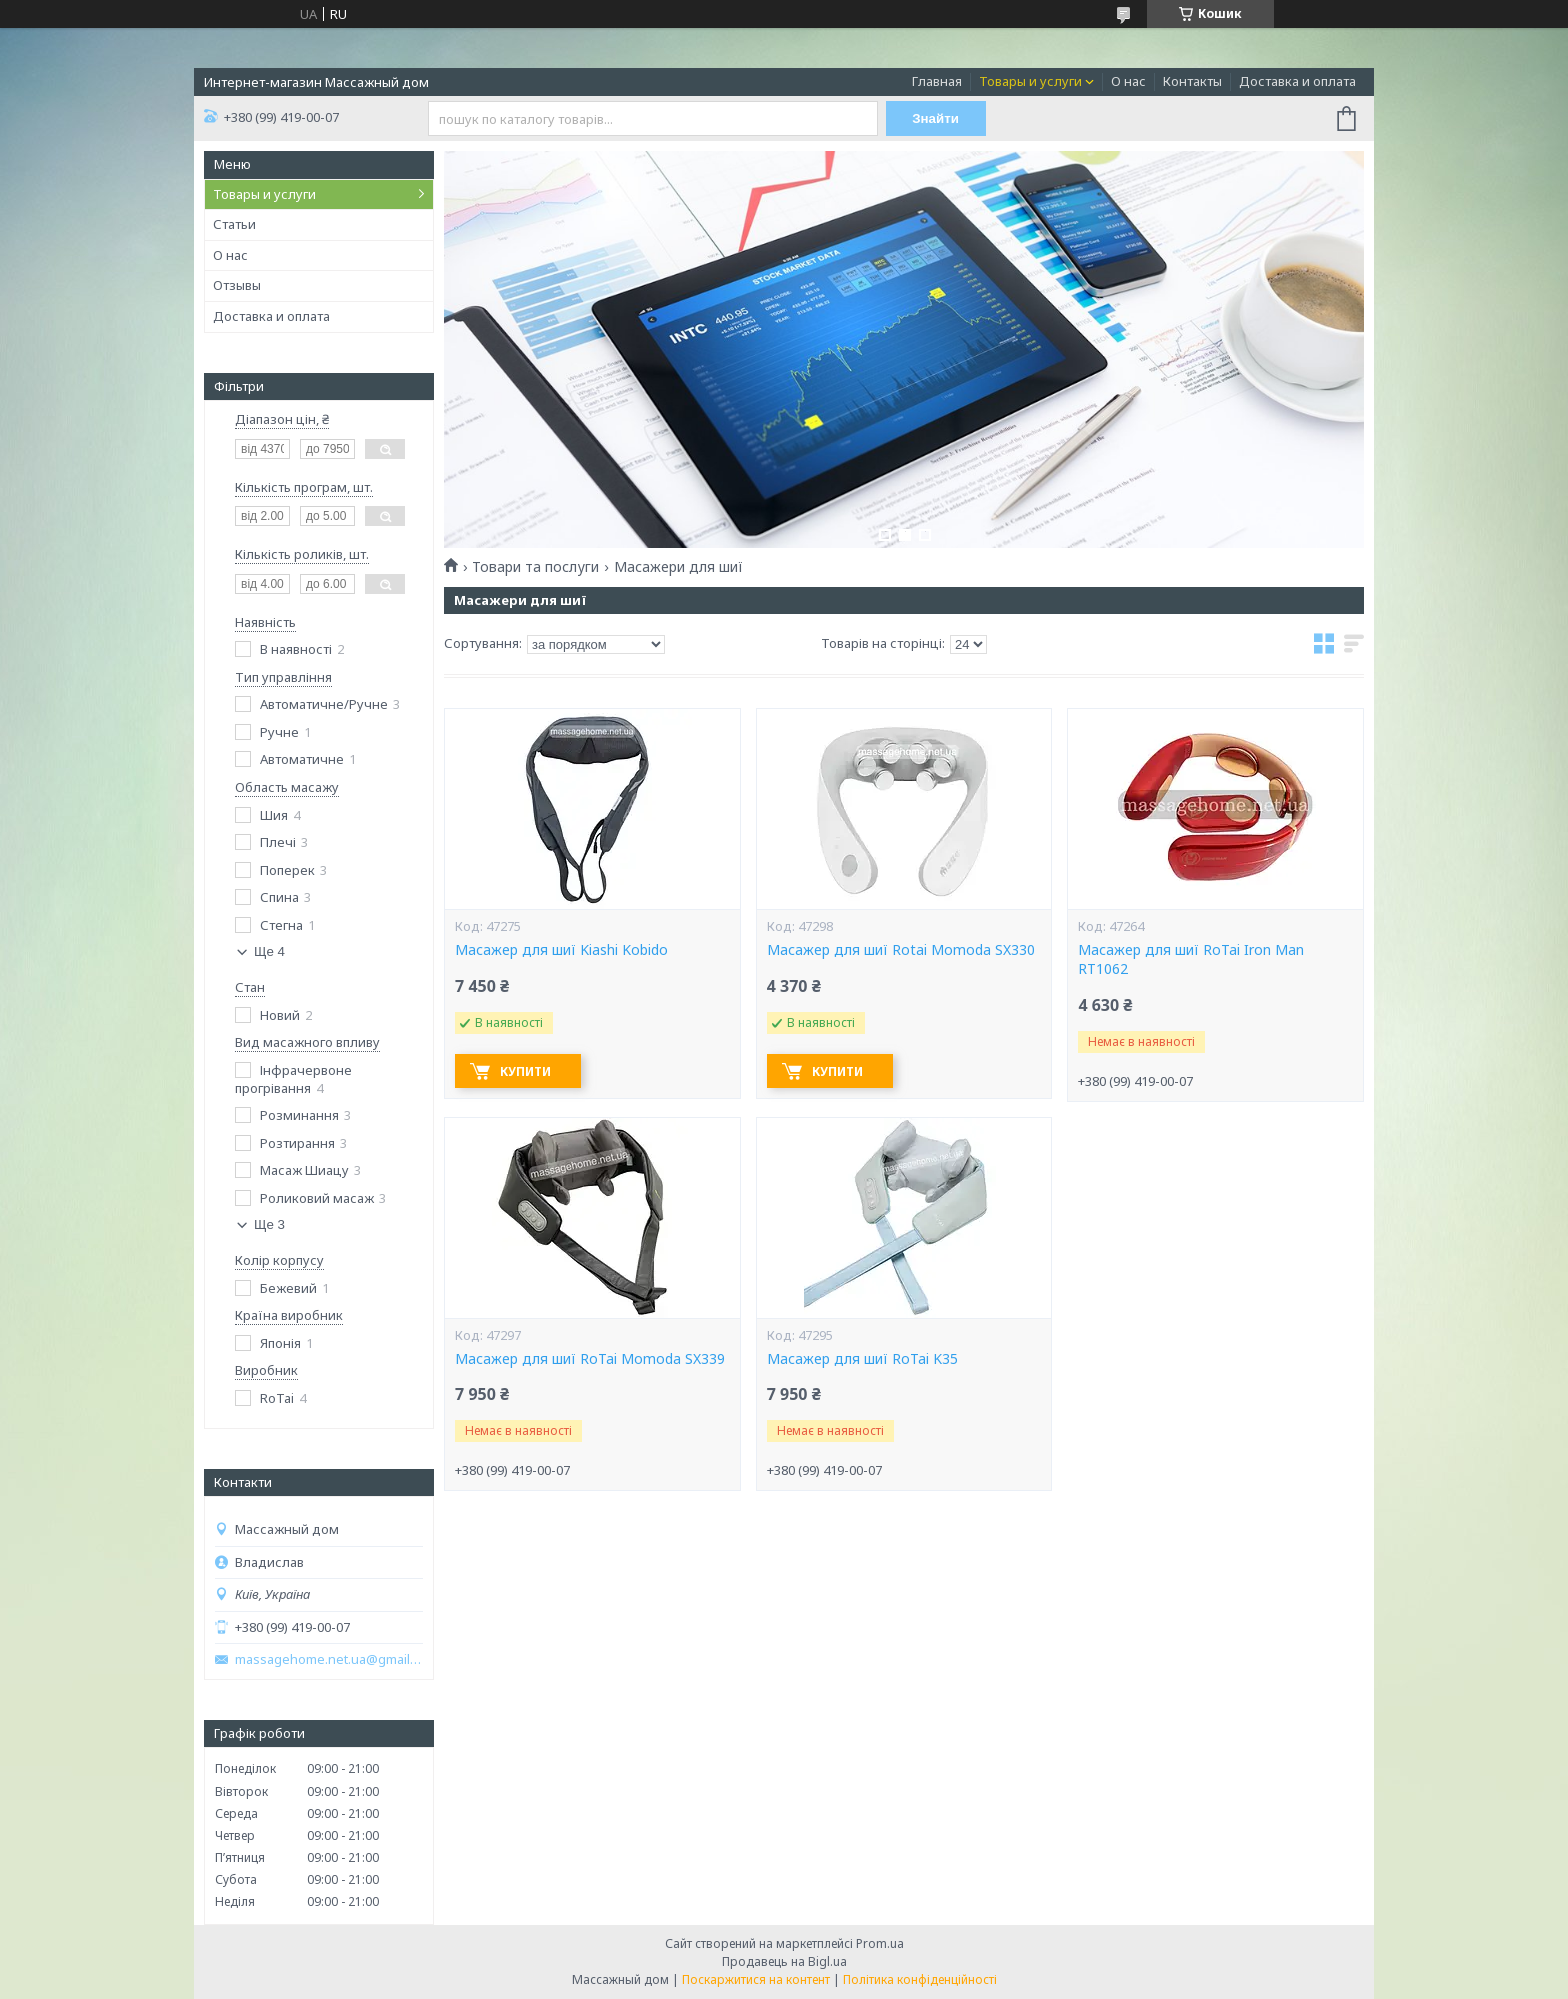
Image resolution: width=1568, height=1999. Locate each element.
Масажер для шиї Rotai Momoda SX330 (901, 950)
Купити (525, 1071)
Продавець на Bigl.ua (784, 1961)
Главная (937, 81)
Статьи (234, 224)
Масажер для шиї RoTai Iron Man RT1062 (1191, 959)
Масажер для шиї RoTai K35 (862, 1359)
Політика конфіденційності (920, 1979)
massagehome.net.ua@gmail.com (329, 1659)
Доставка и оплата (1297, 81)
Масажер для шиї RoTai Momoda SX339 (590, 1359)
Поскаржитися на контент (756, 1979)
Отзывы (237, 285)
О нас (1128, 81)
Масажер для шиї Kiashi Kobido (561, 950)
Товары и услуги (1030, 81)
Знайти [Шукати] (935, 118)
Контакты (1192, 81)
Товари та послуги (535, 567)
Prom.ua (880, 1943)
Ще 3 (269, 1224)
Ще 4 (269, 951)
